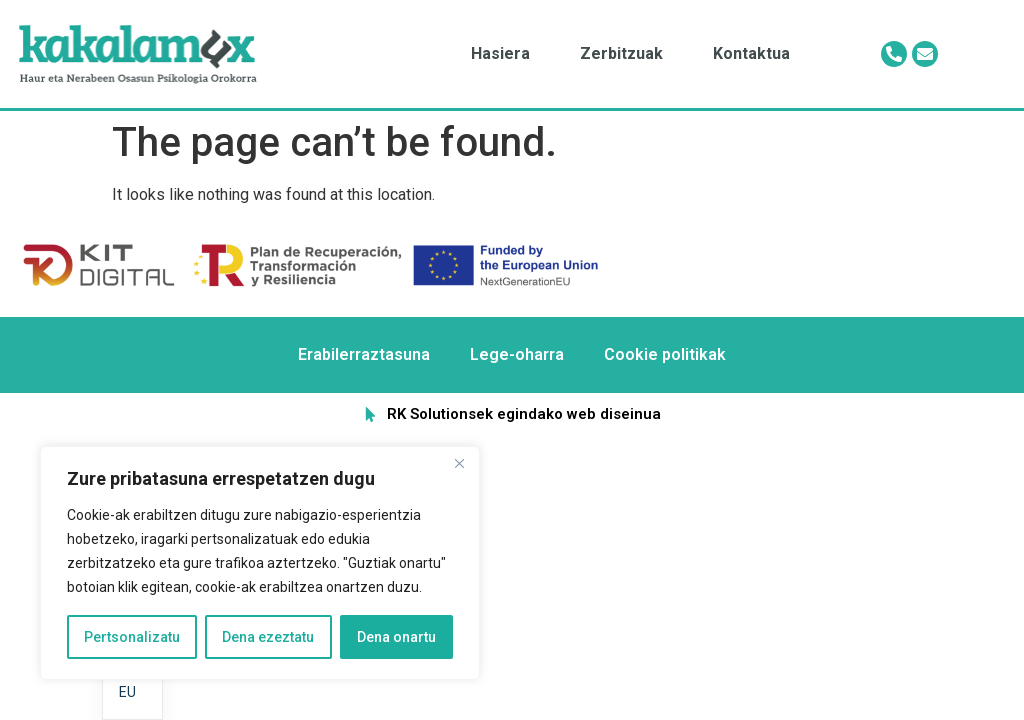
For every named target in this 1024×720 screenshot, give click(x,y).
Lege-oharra (517, 354)
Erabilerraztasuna (364, 354)
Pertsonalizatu (132, 637)
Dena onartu (396, 637)
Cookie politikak (665, 354)
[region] (260, 563)
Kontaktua (751, 53)
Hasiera (500, 53)
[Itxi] (459, 463)
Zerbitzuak (621, 53)
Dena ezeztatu (268, 637)
